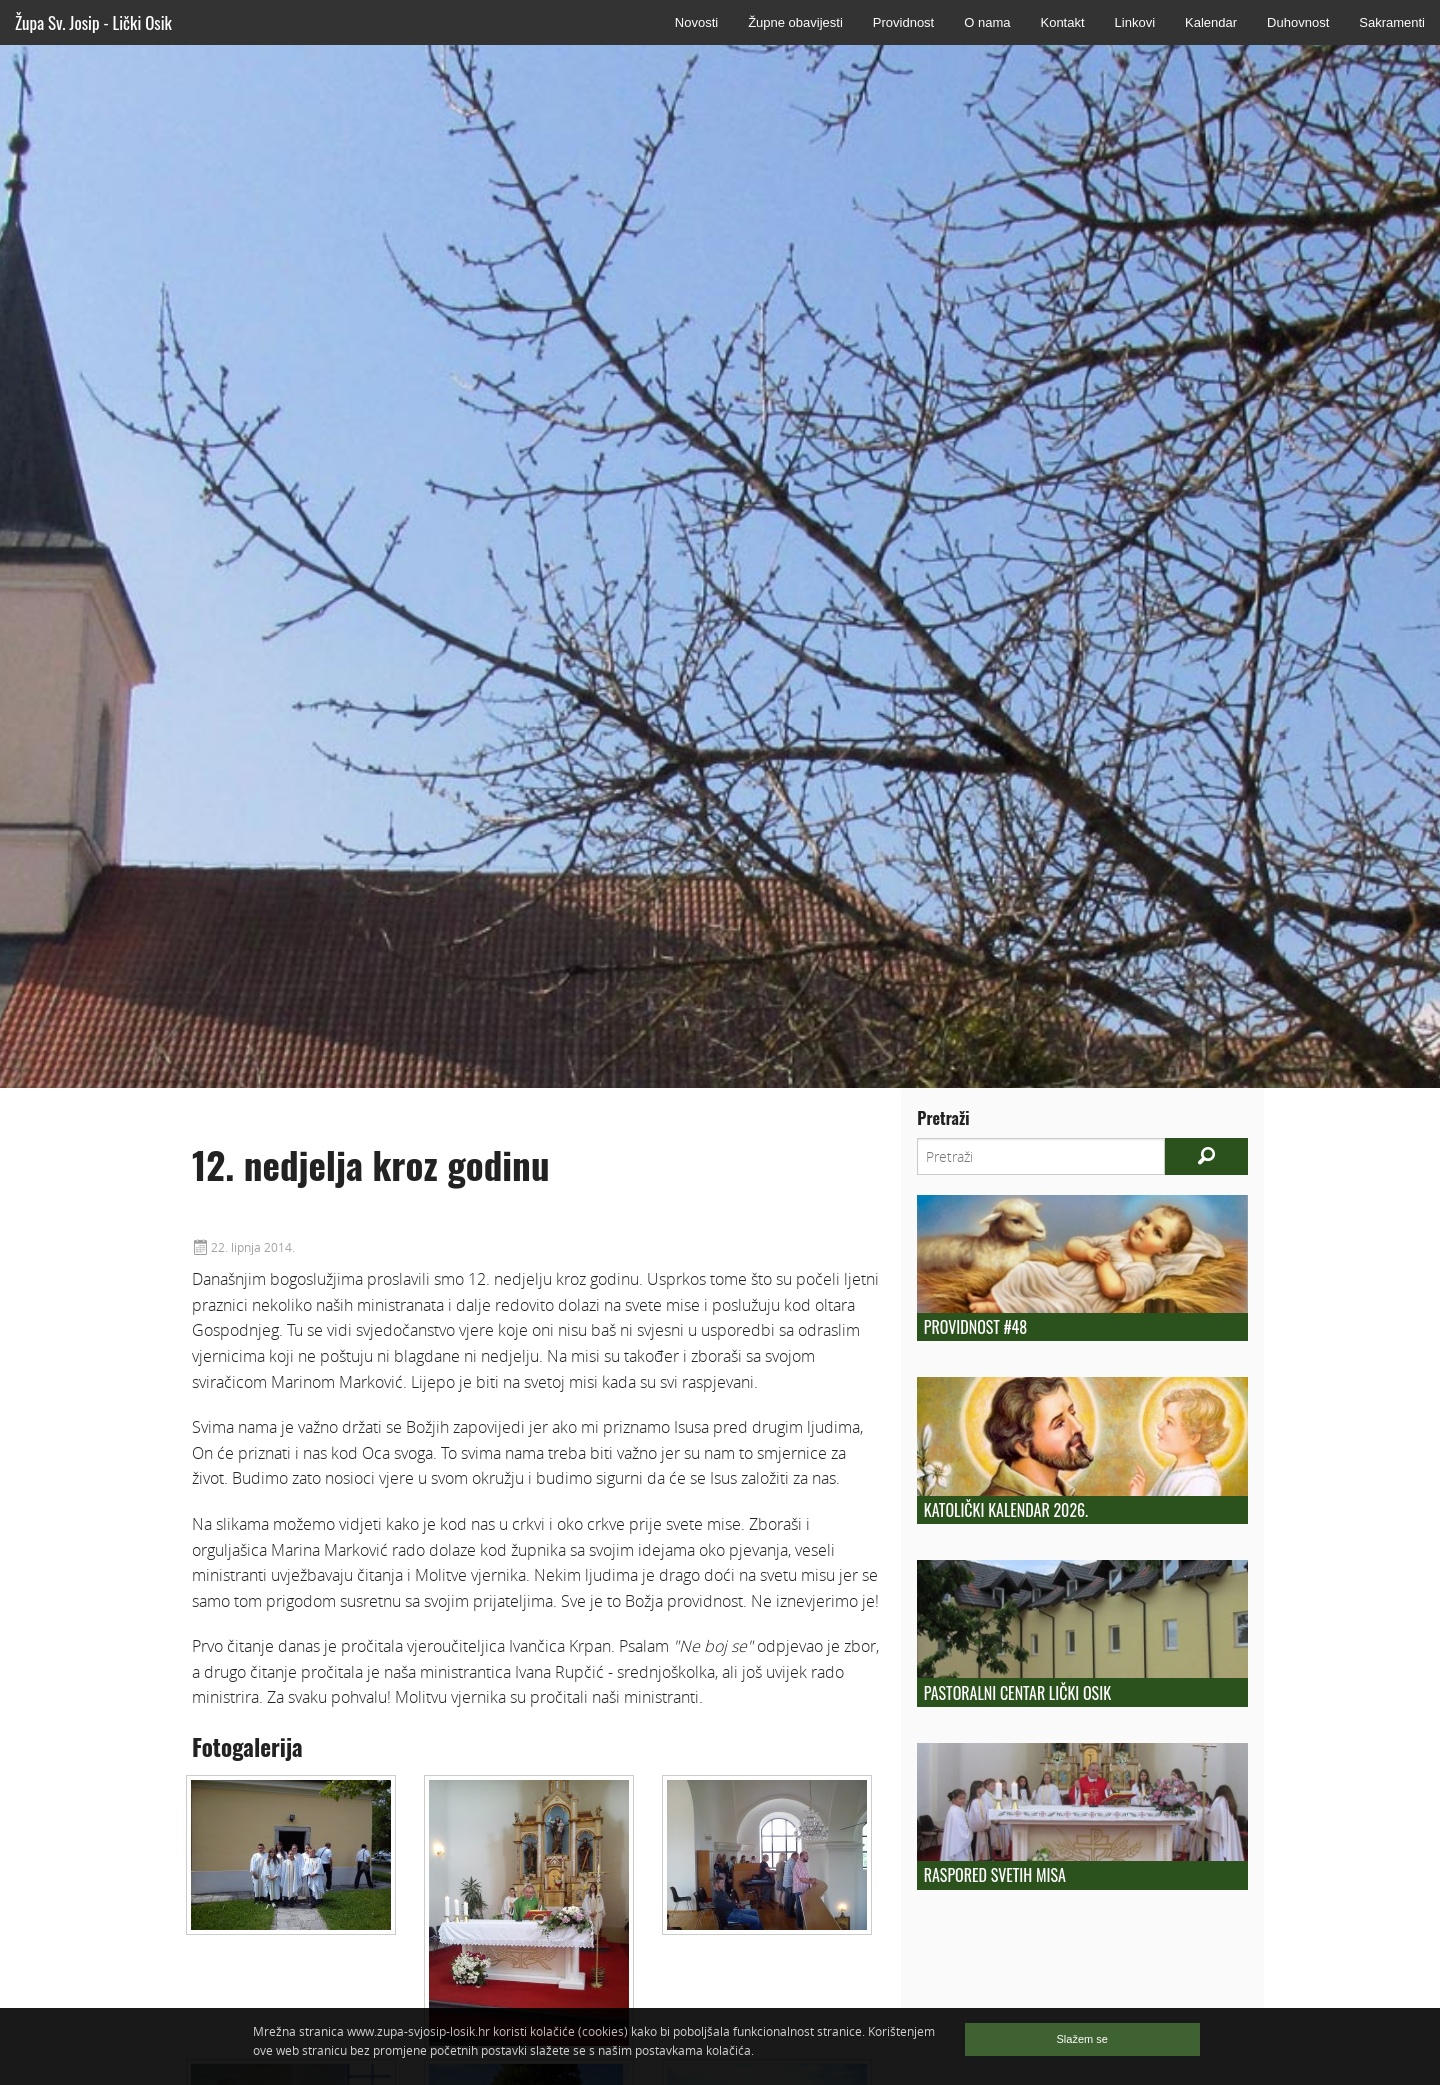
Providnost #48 (975, 1327)
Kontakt (1062, 22)
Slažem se (1082, 2039)
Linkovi (1135, 22)
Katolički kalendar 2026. (1006, 1510)
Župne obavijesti (795, 22)
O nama (987, 22)
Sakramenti (1392, 22)
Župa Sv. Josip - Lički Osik (93, 22)
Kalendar (1211, 22)
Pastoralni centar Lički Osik (1017, 1693)
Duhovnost (1298, 22)
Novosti (696, 22)
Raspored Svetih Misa (995, 1875)
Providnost (903, 22)
